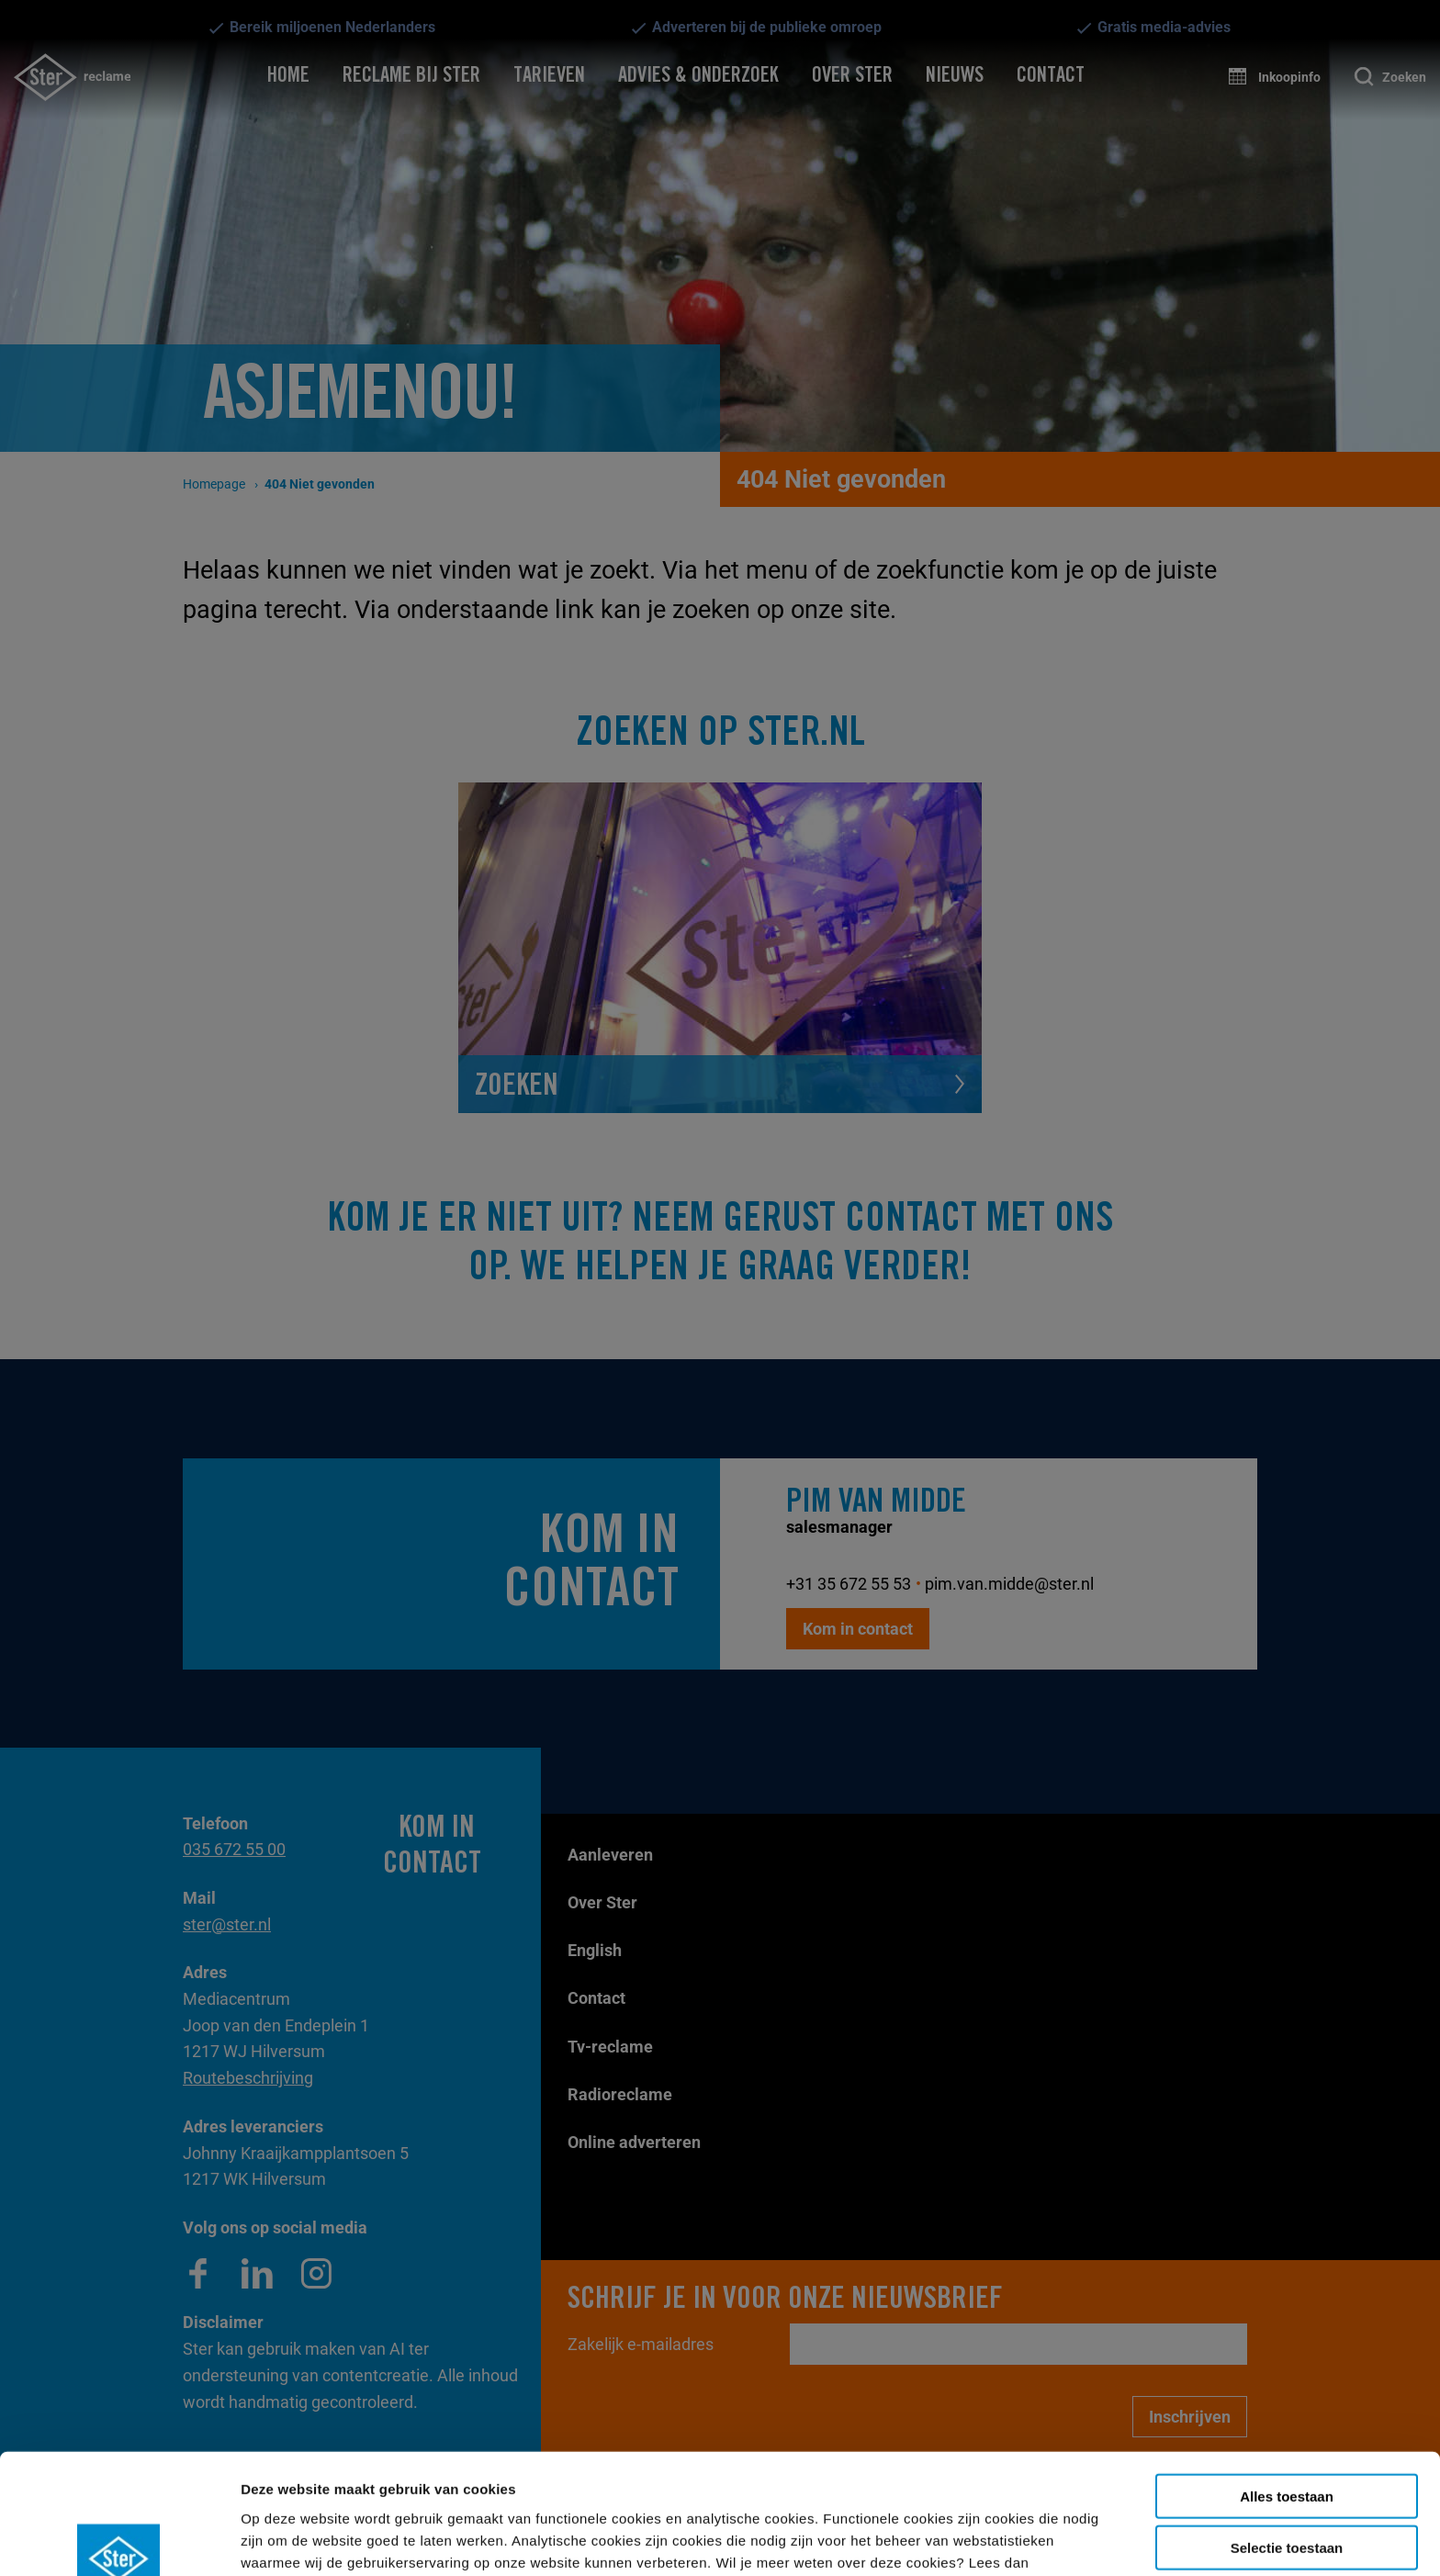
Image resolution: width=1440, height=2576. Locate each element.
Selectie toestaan (1287, 2444)
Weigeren (1286, 2495)
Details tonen (826, 2540)
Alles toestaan (1286, 2392)
